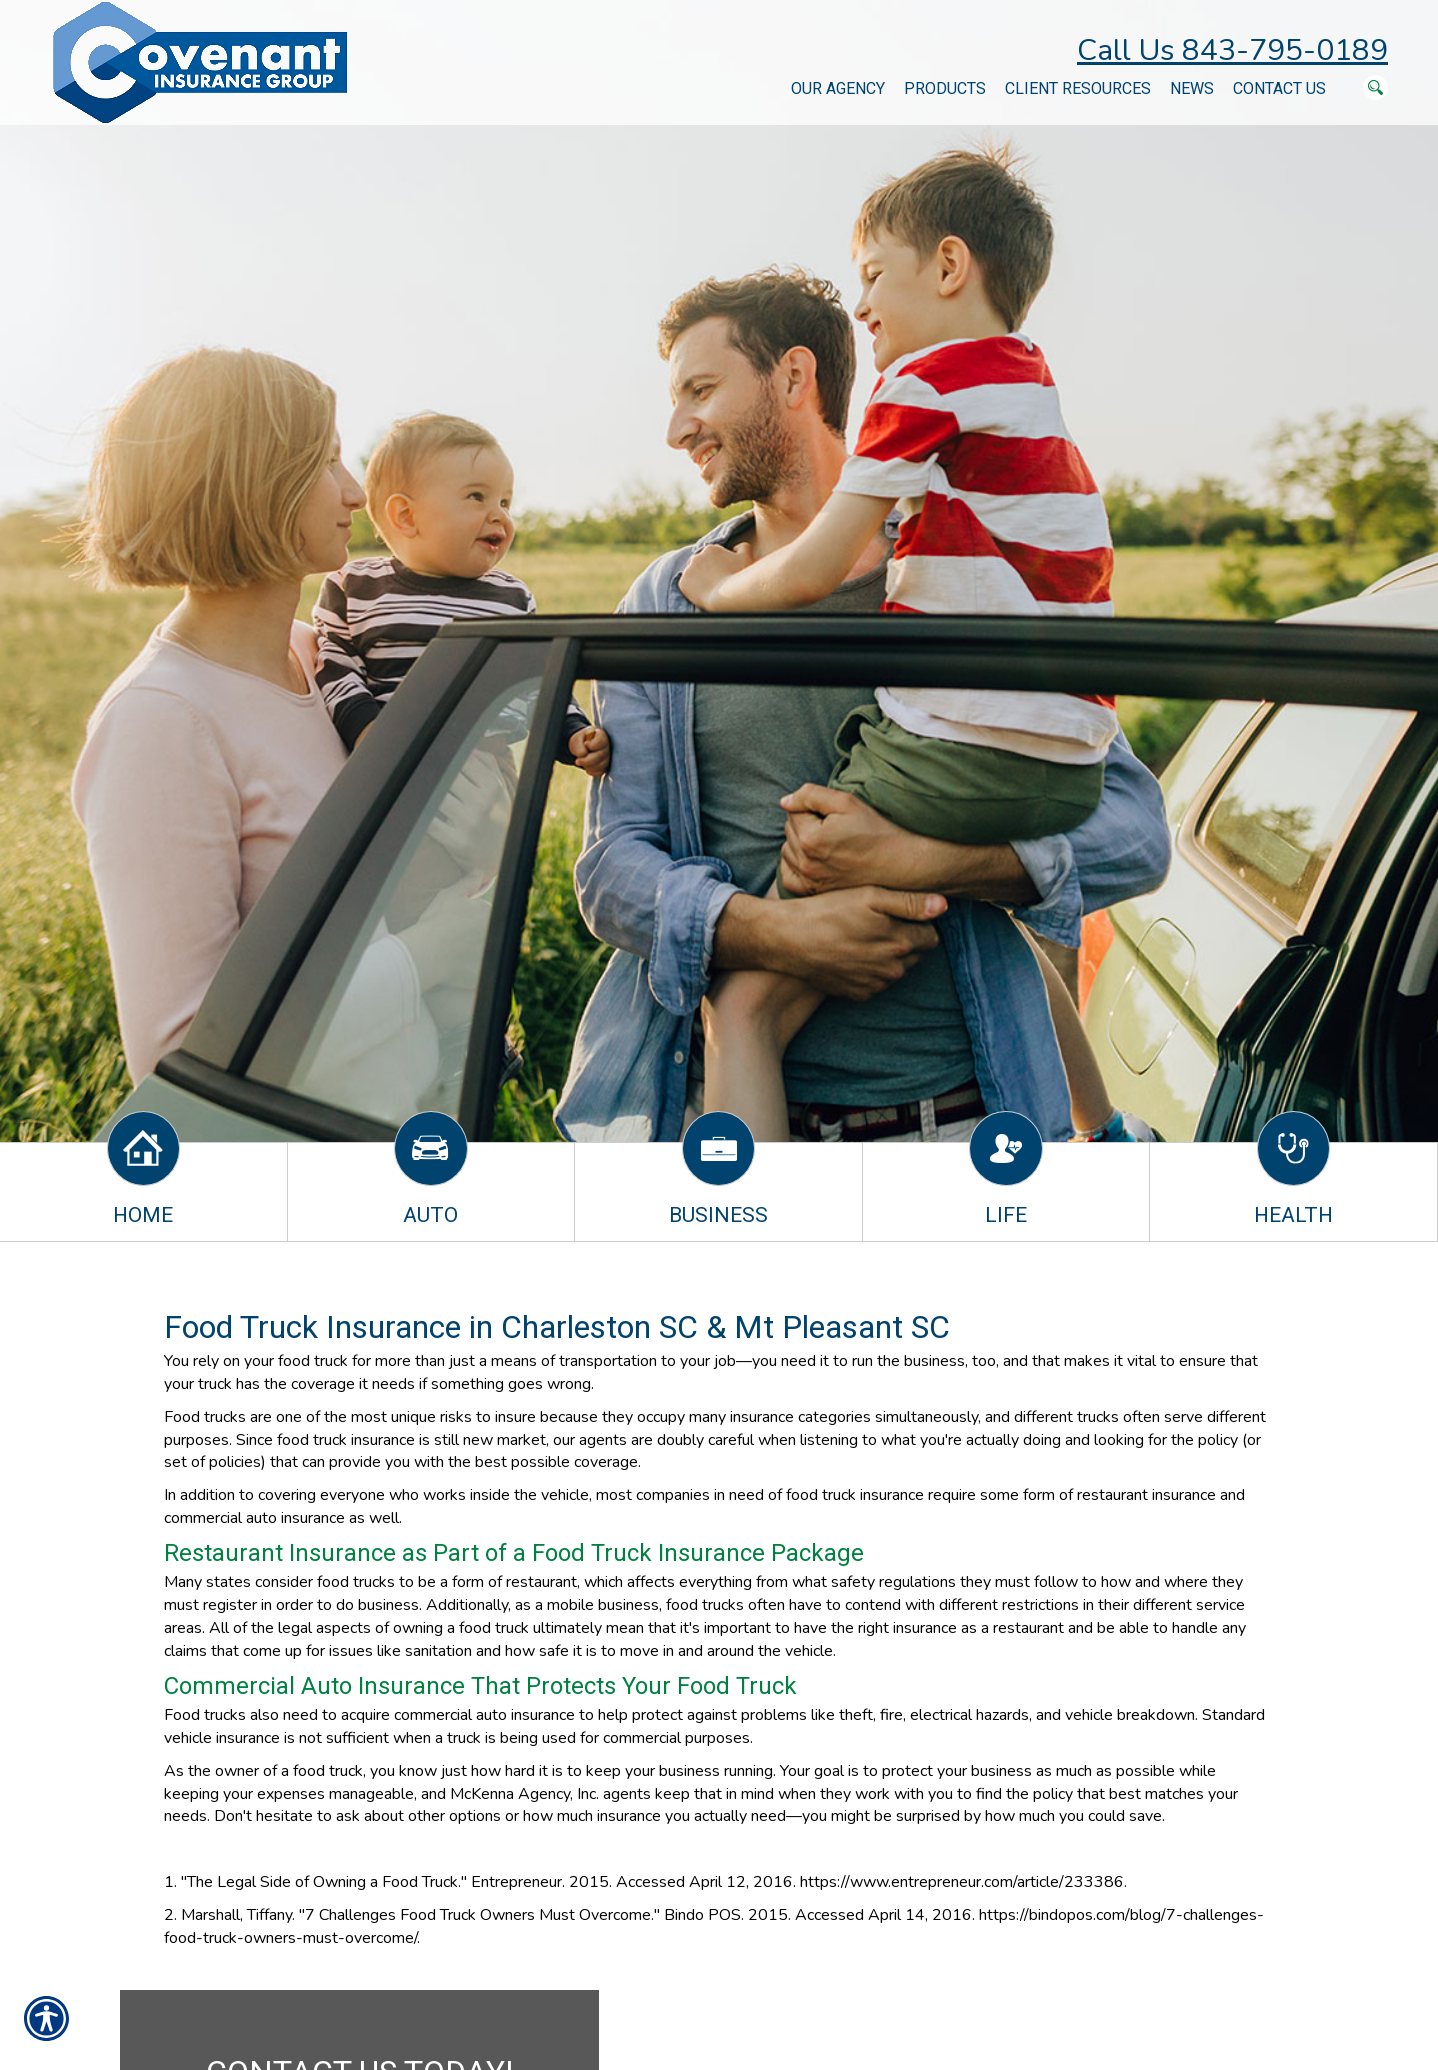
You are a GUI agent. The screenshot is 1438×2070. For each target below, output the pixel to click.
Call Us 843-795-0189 (1232, 50)
